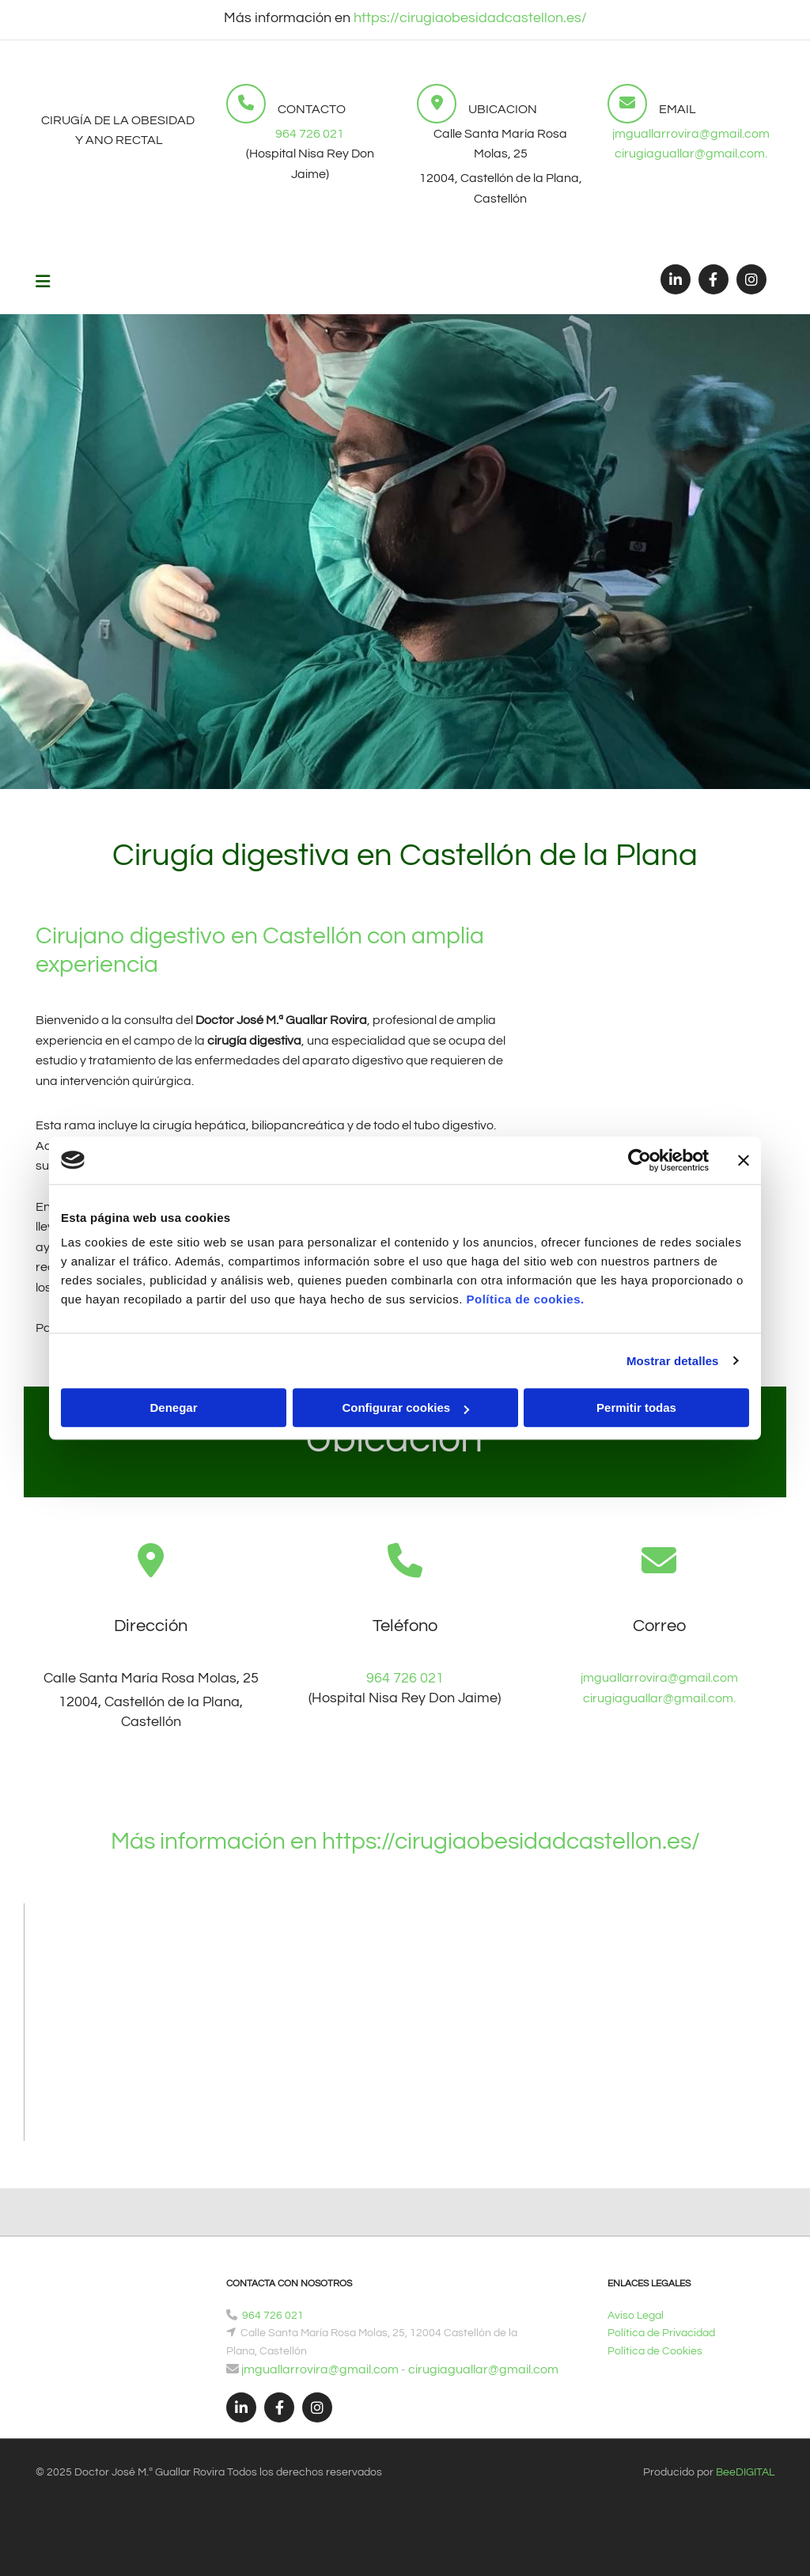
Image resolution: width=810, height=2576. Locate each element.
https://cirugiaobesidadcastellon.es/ (468, 17)
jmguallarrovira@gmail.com (691, 133)
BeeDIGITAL (745, 2472)
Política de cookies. (525, 1299)
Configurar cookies (405, 1407)
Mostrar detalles (672, 1361)
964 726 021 (309, 133)
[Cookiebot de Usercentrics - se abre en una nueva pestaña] (639, 1160)
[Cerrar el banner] (743, 1160)
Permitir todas (636, 1407)
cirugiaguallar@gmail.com (484, 2369)
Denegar (173, 1407)
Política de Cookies (655, 2351)
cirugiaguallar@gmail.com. (691, 153)
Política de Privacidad (661, 2333)
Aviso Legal (636, 2315)
